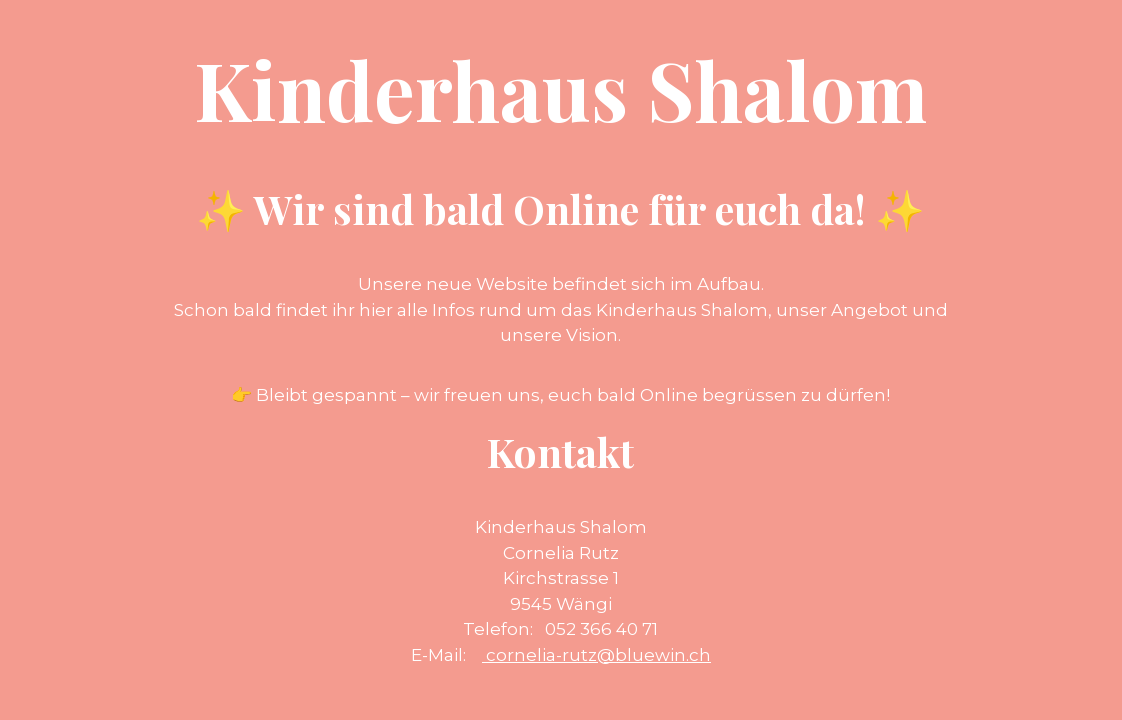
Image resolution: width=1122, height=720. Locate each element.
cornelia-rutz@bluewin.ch (596, 655)
